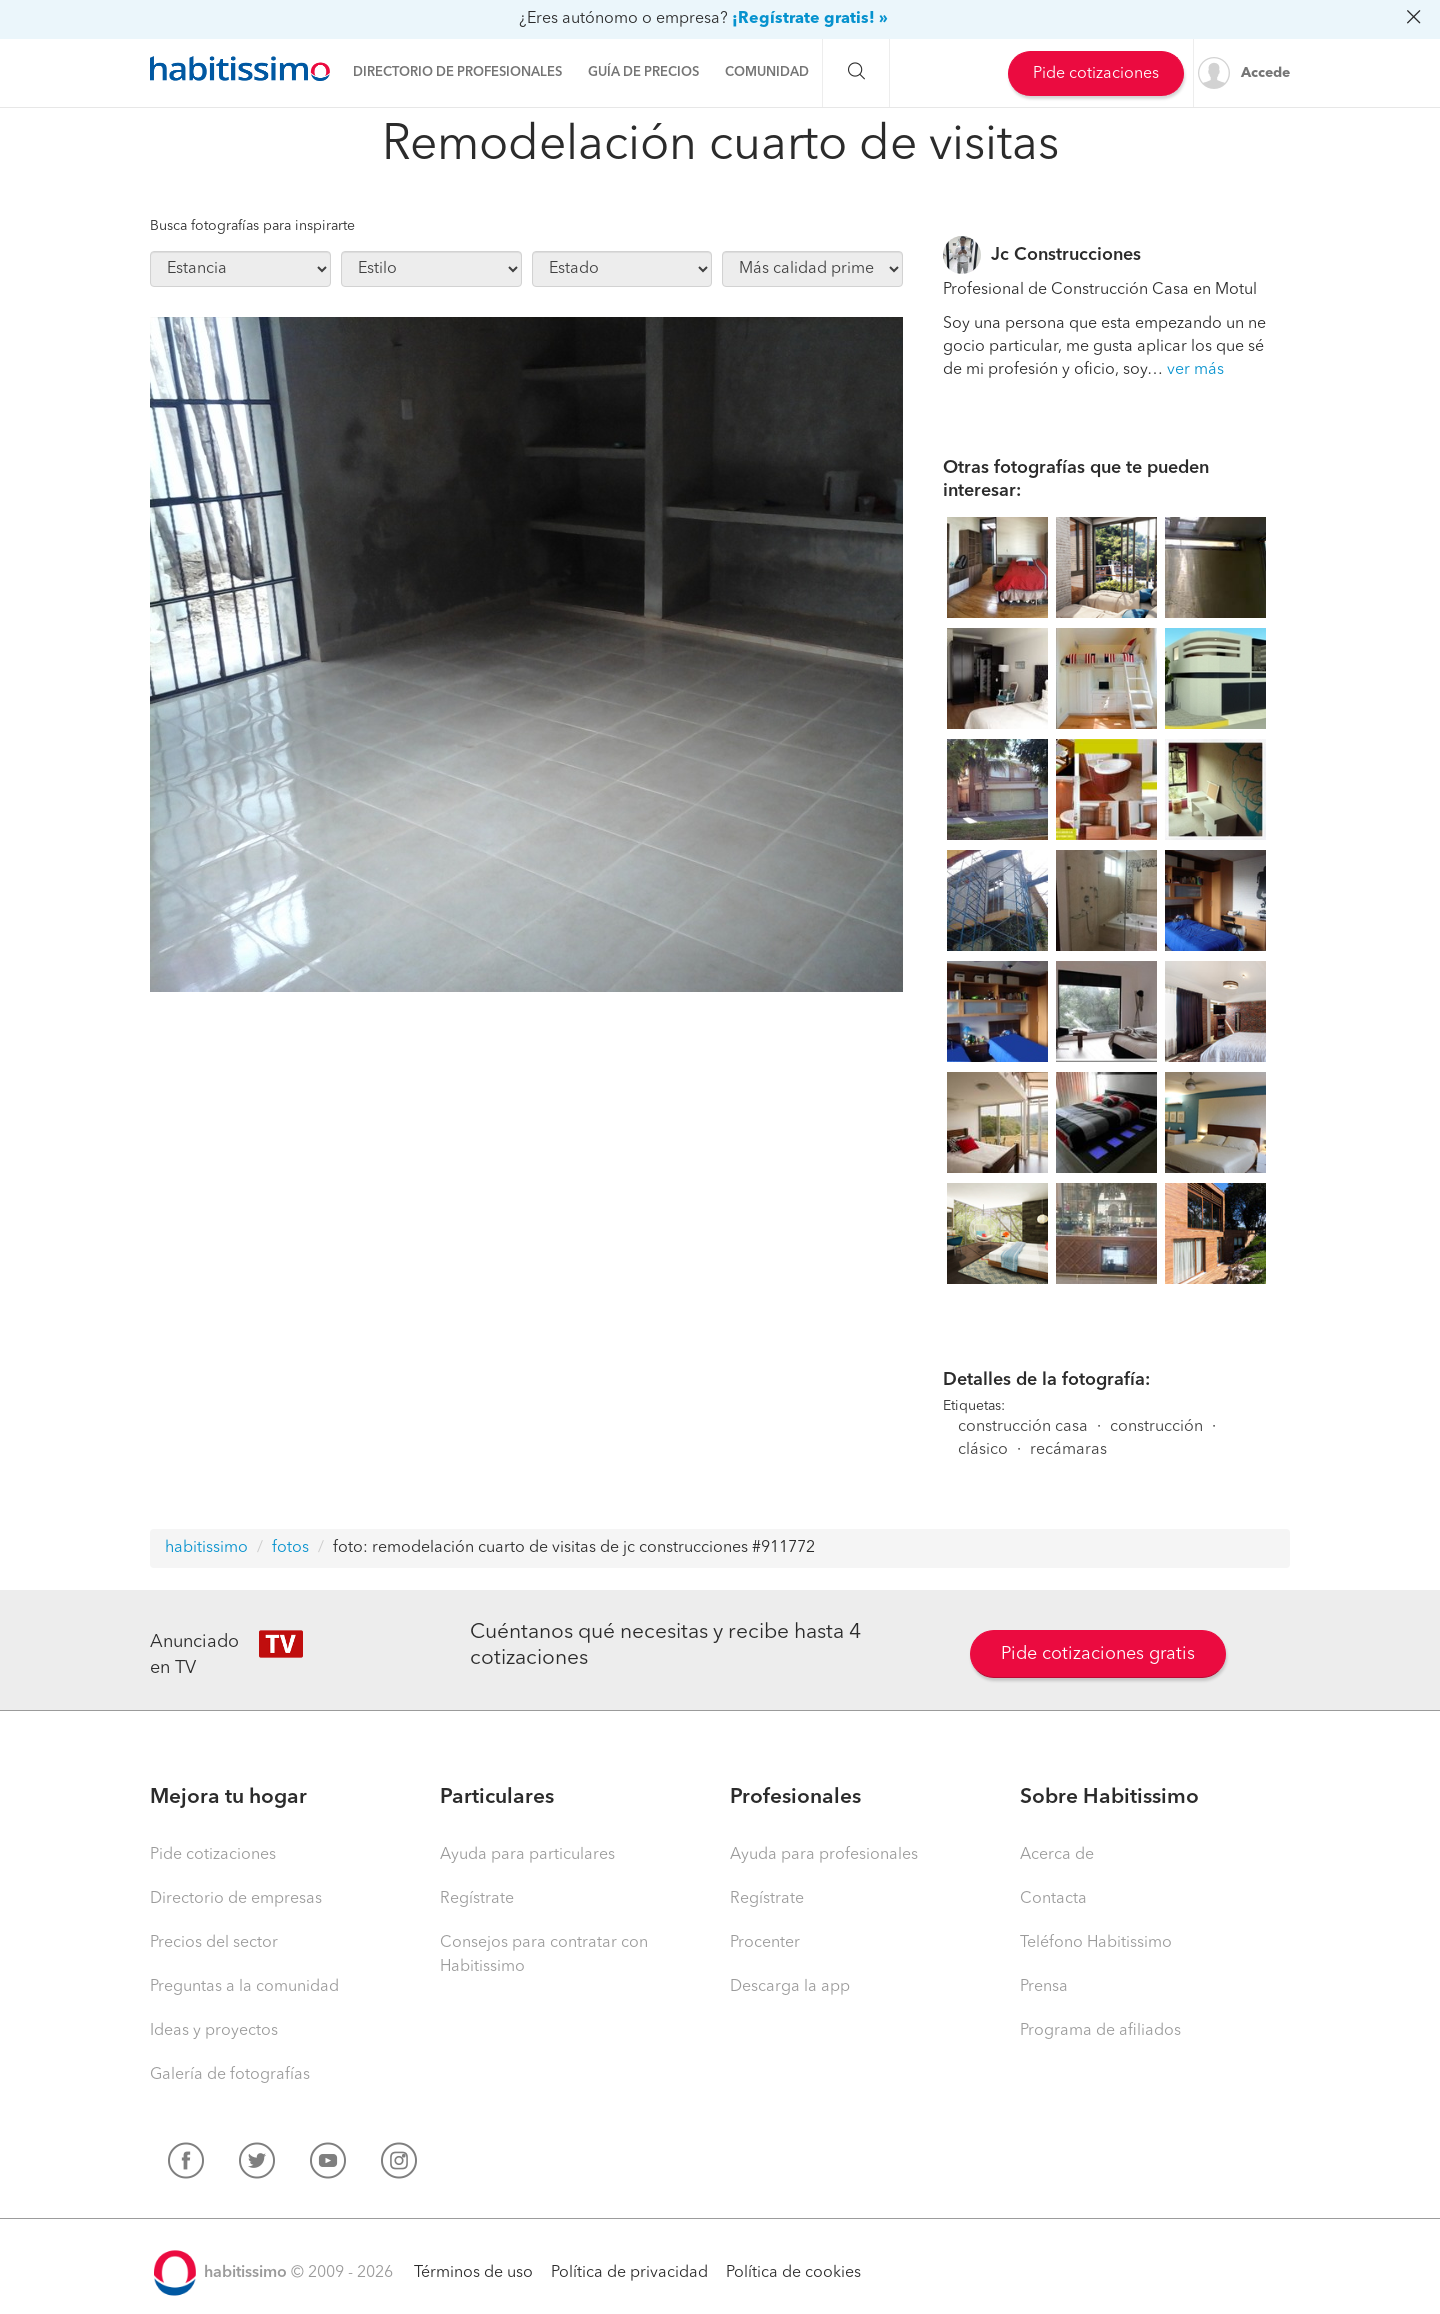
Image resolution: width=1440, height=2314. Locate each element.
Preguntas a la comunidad (244, 1987)
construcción (1156, 1427)
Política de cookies (793, 2273)
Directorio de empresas (236, 1899)
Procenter (765, 1943)
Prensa (1044, 1987)
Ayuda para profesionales (824, 1855)
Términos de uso (473, 2273)
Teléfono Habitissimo (1096, 1943)
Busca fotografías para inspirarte (252, 226)
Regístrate (477, 1899)
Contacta (1053, 1899)
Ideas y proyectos (214, 2031)
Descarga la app (790, 1987)
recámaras (1068, 1450)
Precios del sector (214, 1943)
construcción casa (1023, 1427)
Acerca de (1057, 1855)
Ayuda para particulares (527, 1855)
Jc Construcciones (1066, 255)
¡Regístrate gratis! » (810, 19)
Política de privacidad (629, 2273)
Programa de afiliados (1100, 2031)
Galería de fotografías (230, 2075)
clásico (983, 1450)
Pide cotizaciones (1096, 74)
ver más (1195, 370)
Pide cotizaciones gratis (1098, 1654)
